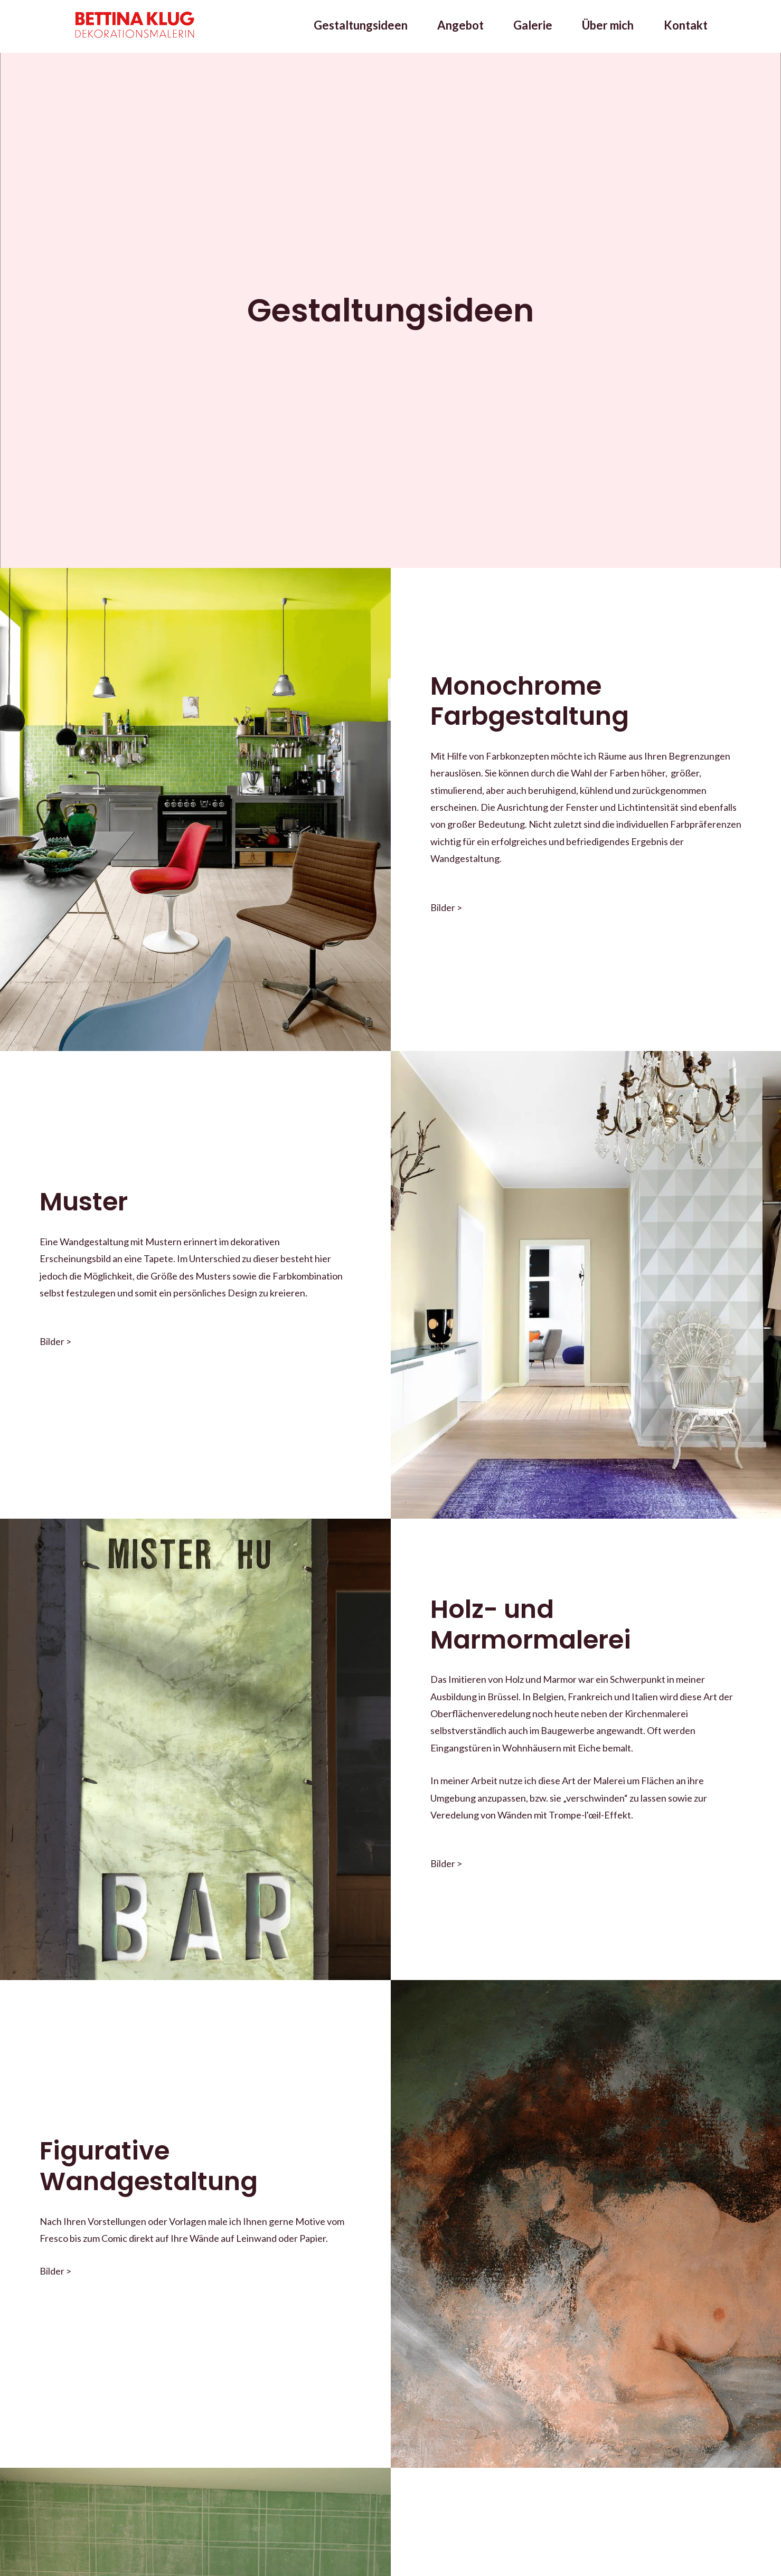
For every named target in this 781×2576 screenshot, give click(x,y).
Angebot (460, 26)
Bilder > (446, 907)
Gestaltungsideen (361, 26)
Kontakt (686, 26)
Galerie (532, 26)
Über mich (608, 26)
